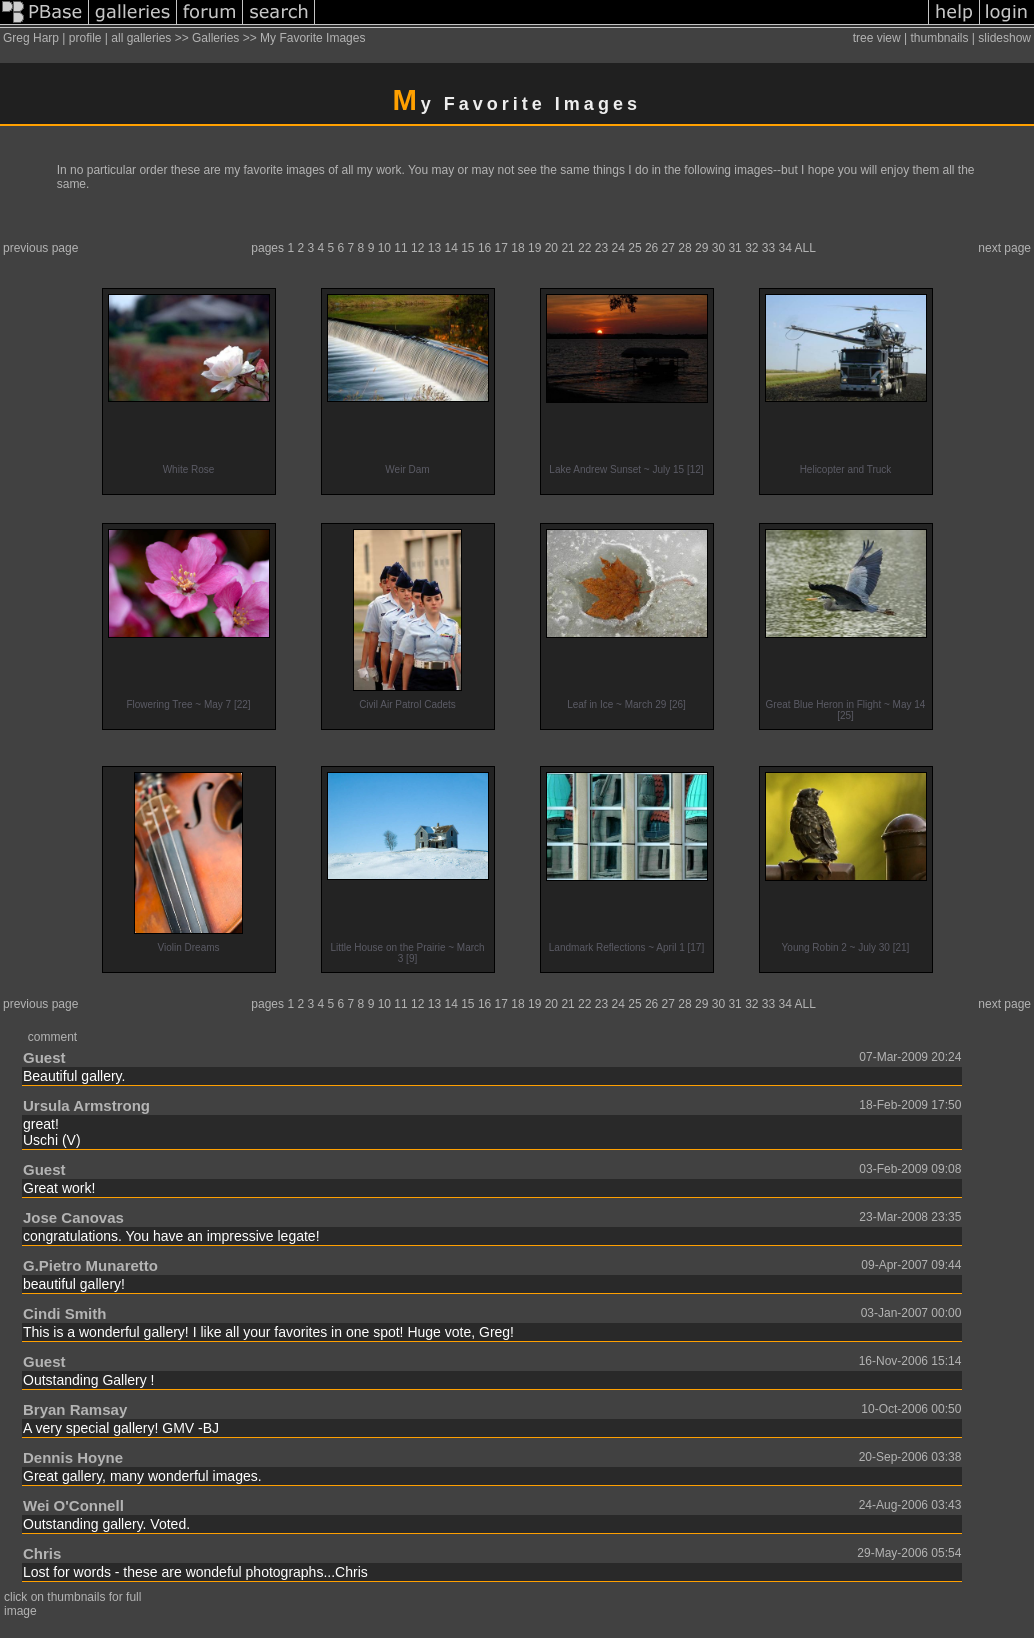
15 (467, 248)
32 (751, 248)
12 (417, 248)
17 (501, 248)
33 (768, 248)
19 (534, 248)
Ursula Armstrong (86, 1105)
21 (567, 248)
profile (85, 38)
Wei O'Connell (73, 1505)
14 (450, 248)
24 (618, 248)
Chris (42, 1553)
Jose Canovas (73, 1217)
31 (734, 248)
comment (52, 1037)
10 (384, 248)
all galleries (141, 38)
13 (434, 248)
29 (701, 248)
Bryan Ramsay (75, 1409)
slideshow (1004, 38)
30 (718, 248)
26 (651, 248)
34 (785, 248)
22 (584, 248)
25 (634, 248)
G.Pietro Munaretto (90, 1265)
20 (551, 248)
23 (601, 248)
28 (684, 248)
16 (484, 248)
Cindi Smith (64, 1313)
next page (1004, 248)
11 (400, 248)
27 (668, 248)
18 (517, 248)
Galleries (215, 38)
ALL (805, 248)
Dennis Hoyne (73, 1457)
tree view (877, 38)
